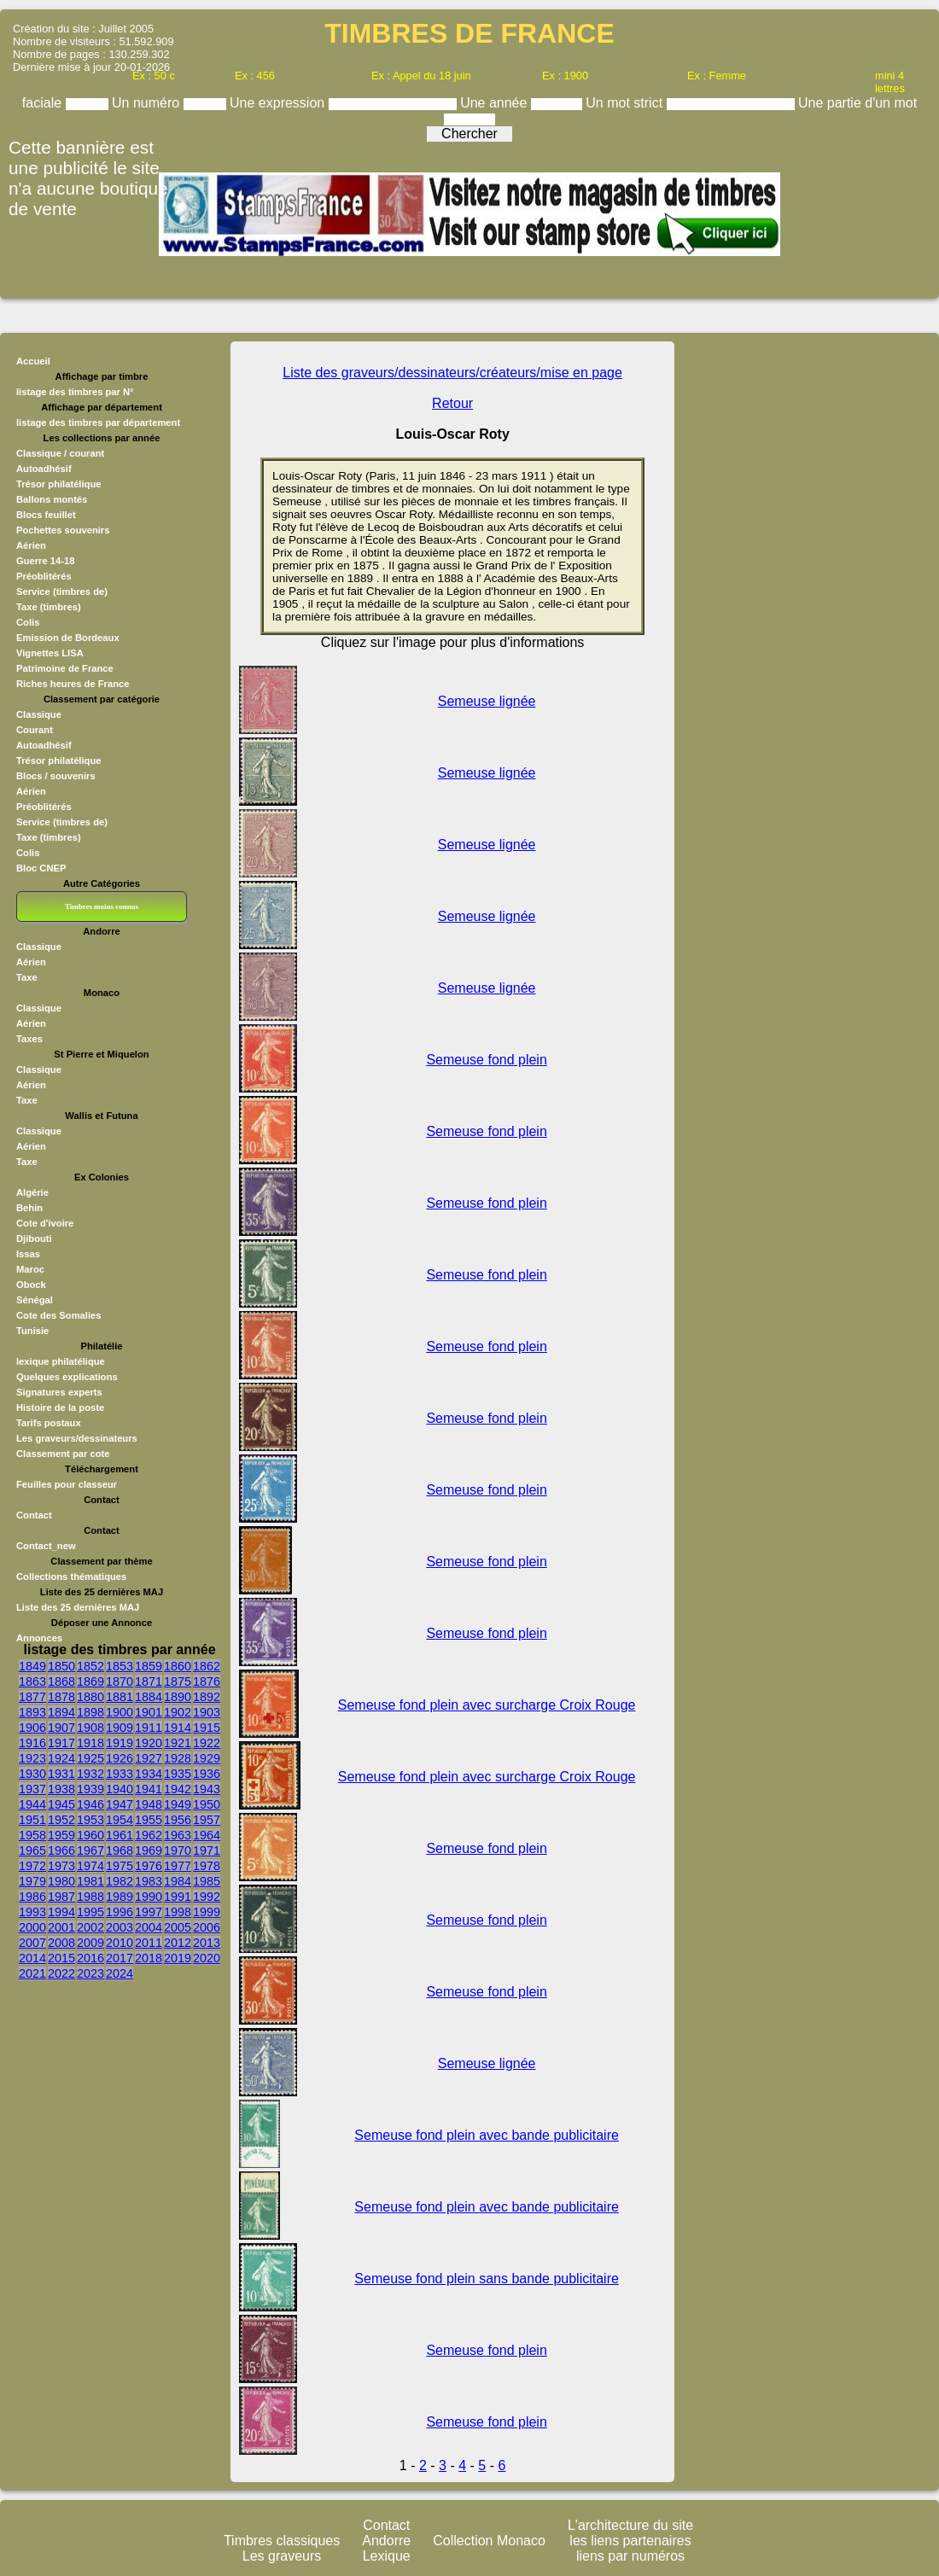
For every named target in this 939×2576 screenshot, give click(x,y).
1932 (90, 1773)
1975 (119, 1866)
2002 (90, 1927)
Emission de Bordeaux (68, 637)
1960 (90, 1835)
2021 (32, 1973)
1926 (119, 1758)
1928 (177, 1758)
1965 (32, 1850)
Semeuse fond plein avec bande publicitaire (486, 2135)
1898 (90, 1712)
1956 (177, 1820)
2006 (206, 1927)
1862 (206, 1666)
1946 (90, 1804)
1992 (206, 1896)
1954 (119, 1820)
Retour (452, 403)
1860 (177, 1666)
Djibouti (34, 1238)
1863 (32, 1681)
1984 (177, 1881)
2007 (32, 1942)
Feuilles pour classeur (66, 1484)
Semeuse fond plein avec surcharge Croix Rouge (487, 1705)
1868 (61, 1681)
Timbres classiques (282, 2540)
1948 (148, 1804)
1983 (148, 1881)
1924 (61, 1758)
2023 (90, 1973)
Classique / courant (60, 453)
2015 (61, 1958)
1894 (61, 1712)
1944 (32, 1804)
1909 (119, 1727)
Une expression (279, 103)
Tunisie (32, 1331)
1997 (148, 1912)
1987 (61, 1896)
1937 (32, 1789)
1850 (61, 1666)
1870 (119, 1681)
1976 (148, 1866)
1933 (119, 1773)
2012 (177, 1942)
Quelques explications (67, 1377)
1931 (61, 1773)
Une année (495, 103)
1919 (119, 1743)
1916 (32, 1743)
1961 (119, 1835)
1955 (148, 1820)
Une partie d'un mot (857, 103)
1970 (177, 1850)
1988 (90, 1896)
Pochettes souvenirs (62, 530)
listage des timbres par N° (75, 392)
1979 (32, 1881)
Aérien (31, 545)
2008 (61, 1942)
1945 (61, 1804)
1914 (177, 1727)
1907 (61, 1727)
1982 (119, 1881)
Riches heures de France (72, 684)
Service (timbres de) (62, 591)
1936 (206, 1773)
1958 (32, 1835)
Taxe (27, 977)
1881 (119, 1697)
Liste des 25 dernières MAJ (77, 1607)
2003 (119, 1927)
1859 (148, 1666)
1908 (90, 1727)
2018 (148, 1958)
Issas (28, 1254)
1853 (119, 1666)
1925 (90, 1758)
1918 (90, 1743)
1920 (148, 1743)
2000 (32, 1927)
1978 (206, 1866)
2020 (206, 1958)
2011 (148, 1942)
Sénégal (34, 1300)
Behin (29, 1208)
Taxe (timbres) (48, 607)
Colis (27, 622)
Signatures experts (59, 1392)
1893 (32, 1712)
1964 (206, 1835)
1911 (148, 1727)
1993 (32, 1912)
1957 (206, 1820)
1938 (61, 1789)
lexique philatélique (60, 1361)
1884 (148, 1697)
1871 (148, 1681)
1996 (119, 1912)
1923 (32, 1758)
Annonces (39, 1638)
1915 (206, 1727)
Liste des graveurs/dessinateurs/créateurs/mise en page (452, 372)
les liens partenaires (630, 2540)
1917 (61, 1743)
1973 (61, 1866)
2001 (61, 1927)
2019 (177, 1958)
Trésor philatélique (58, 484)
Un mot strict (626, 103)
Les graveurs (282, 2556)
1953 (90, 1820)
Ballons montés (51, 499)
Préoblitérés (44, 576)
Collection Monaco (489, 2540)
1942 (177, 1789)
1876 (206, 1681)
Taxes (29, 1039)
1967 (90, 1850)
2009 (90, 1942)
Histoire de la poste (60, 1407)
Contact (34, 1515)
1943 (206, 1789)
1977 (177, 1866)
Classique (38, 714)
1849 (32, 1666)
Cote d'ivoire (44, 1223)
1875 (177, 1681)
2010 (119, 1942)
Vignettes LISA (50, 653)
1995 (90, 1912)
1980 (61, 1881)
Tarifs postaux (48, 1423)
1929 (206, 1758)
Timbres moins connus (101, 906)
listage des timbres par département (98, 422)
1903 (206, 1712)
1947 (119, 1804)
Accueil (33, 361)
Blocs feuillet (46, 515)
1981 (90, 1881)
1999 (206, 1912)
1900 (119, 1712)
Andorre (386, 2540)
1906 (32, 1727)
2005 (177, 1927)
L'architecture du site (630, 2525)
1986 (32, 1896)
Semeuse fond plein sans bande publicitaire (486, 2278)
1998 (177, 1912)
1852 (90, 1666)
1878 (61, 1697)
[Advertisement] (766, 606)
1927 (148, 1758)
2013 (206, 1942)
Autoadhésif (44, 468)
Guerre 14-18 (45, 561)
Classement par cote (62, 1453)
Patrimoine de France (65, 668)
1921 (177, 1743)
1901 (148, 1712)
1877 (32, 1697)
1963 (177, 1835)
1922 (206, 1743)
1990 (148, 1896)
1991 (177, 1896)
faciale (44, 103)
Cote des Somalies (58, 1315)
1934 (148, 1773)
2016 (90, 1958)
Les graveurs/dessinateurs (76, 1438)
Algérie (32, 1192)
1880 (90, 1697)
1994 (61, 1912)
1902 (177, 1712)
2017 (119, 1958)
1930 (32, 1773)
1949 (177, 1804)
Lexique (387, 2556)
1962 (148, 1835)
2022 (61, 1973)
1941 (148, 1789)
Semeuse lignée (487, 701)
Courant (34, 730)
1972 (32, 1866)
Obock (31, 1284)
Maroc (30, 1269)
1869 (90, 1681)
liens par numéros (630, 2556)
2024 (119, 1973)
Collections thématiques (71, 1576)
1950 (206, 1804)
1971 (206, 1850)
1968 (119, 1850)
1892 (206, 1697)
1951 (32, 1820)
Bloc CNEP (41, 868)
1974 (90, 1866)
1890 (177, 1697)
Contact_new (46, 1546)
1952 (61, 1820)
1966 (61, 1850)
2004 (148, 1927)
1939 (90, 1789)
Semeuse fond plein (486, 1059)
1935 (177, 1773)
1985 (206, 1881)
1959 (61, 1835)
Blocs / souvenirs (56, 776)
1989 (119, 1896)
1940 (119, 1789)
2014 (32, 1958)
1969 (148, 1850)
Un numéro (148, 103)
